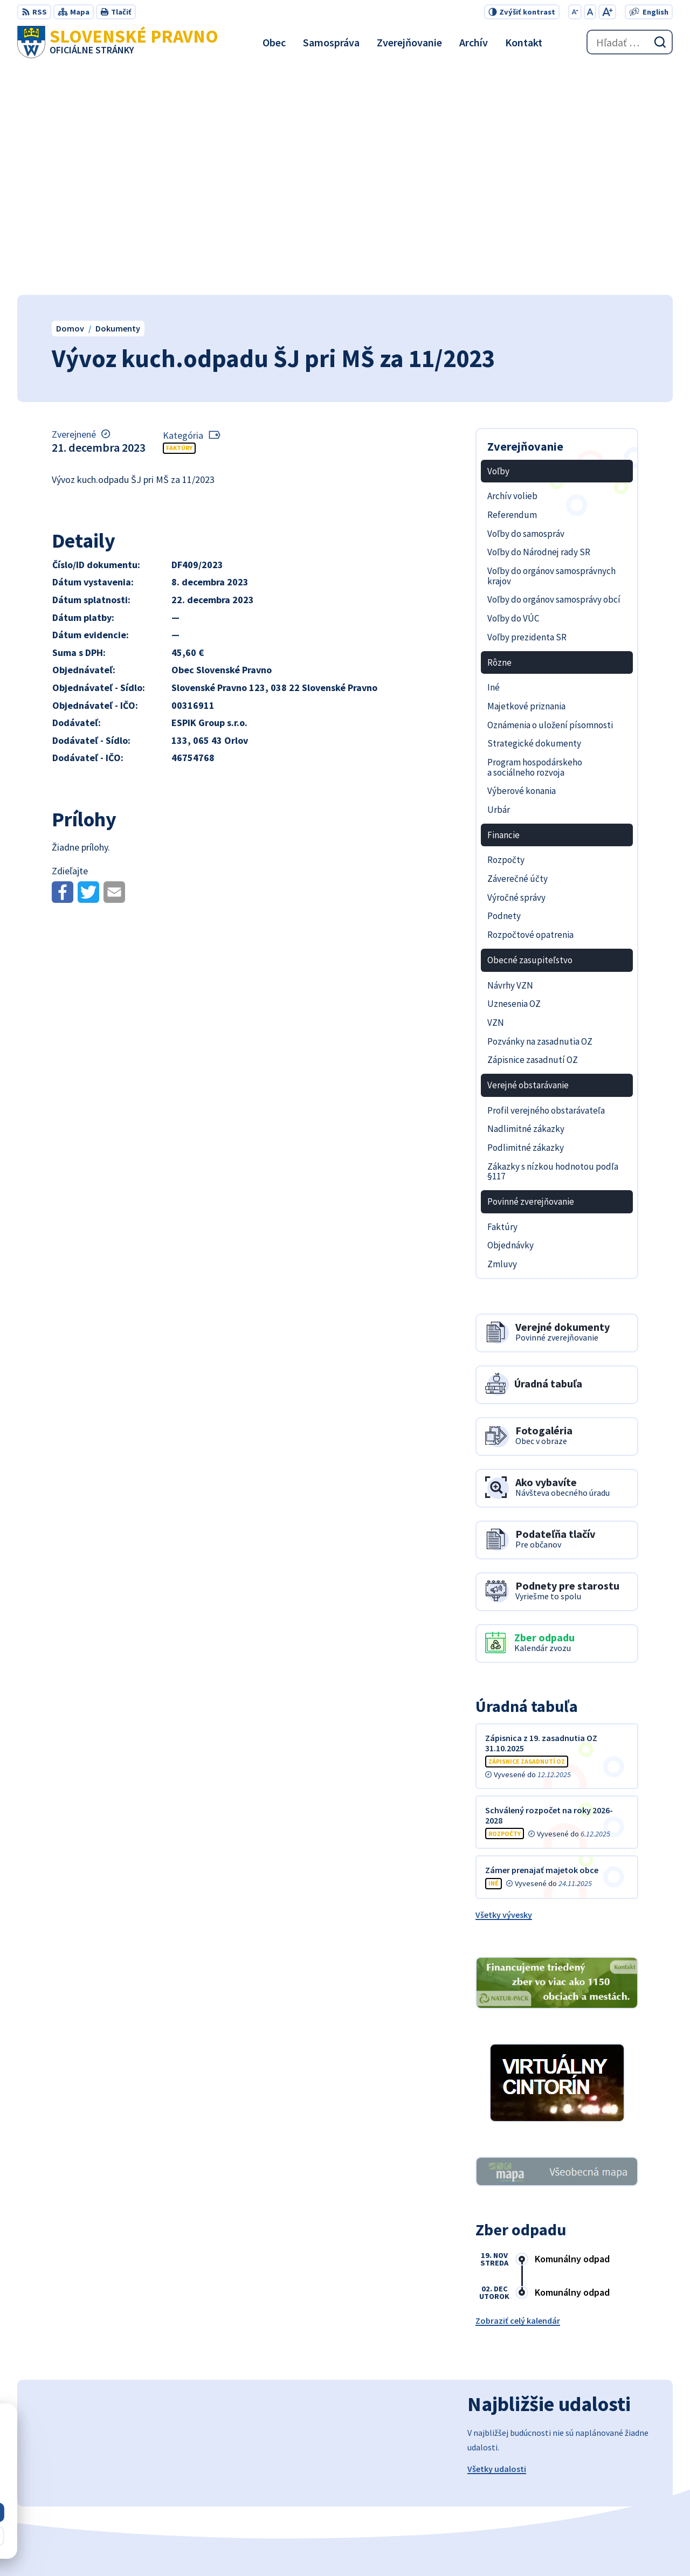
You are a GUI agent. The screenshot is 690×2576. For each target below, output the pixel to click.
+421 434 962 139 (613, 2474)
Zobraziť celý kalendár (517, 2093)
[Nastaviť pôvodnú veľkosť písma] (590, 11)
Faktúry (179, 220)
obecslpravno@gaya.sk (627, 2487)
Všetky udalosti (496, 2240)
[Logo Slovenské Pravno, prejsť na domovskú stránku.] (117, 42)
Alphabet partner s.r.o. (342, 2547)
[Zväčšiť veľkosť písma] (607, 11)
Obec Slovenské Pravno (498, 2547)
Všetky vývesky (503, 1686)
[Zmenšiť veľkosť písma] (575, 11)
